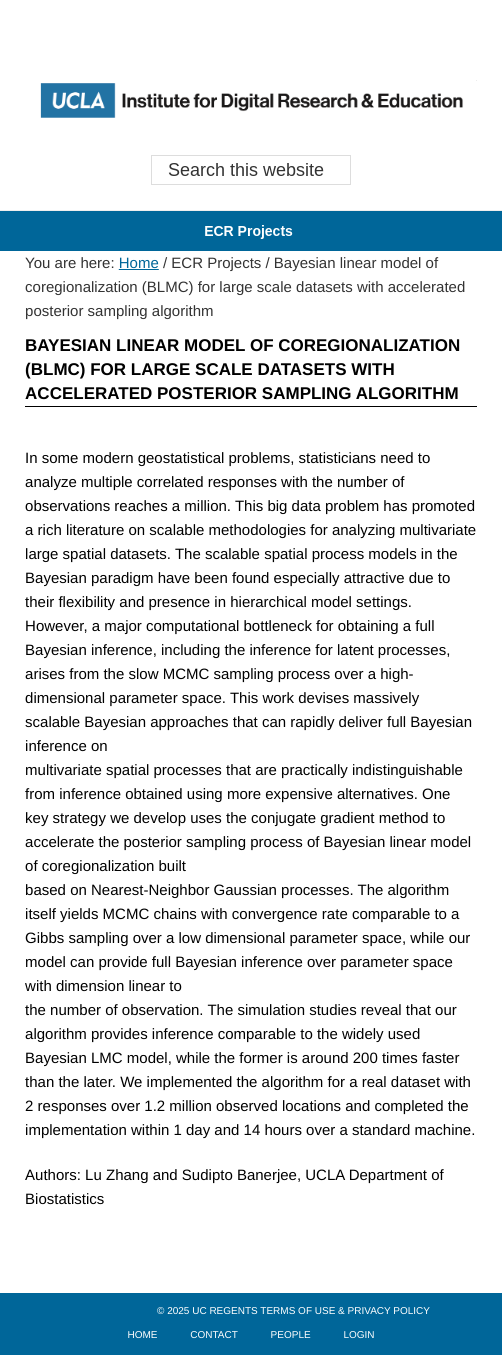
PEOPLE (291, 1335)
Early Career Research (251, 100)
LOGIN (358, 1335)
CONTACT (214, 1335)
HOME (142, 1335)
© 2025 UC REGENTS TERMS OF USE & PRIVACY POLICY (293, 1311)
